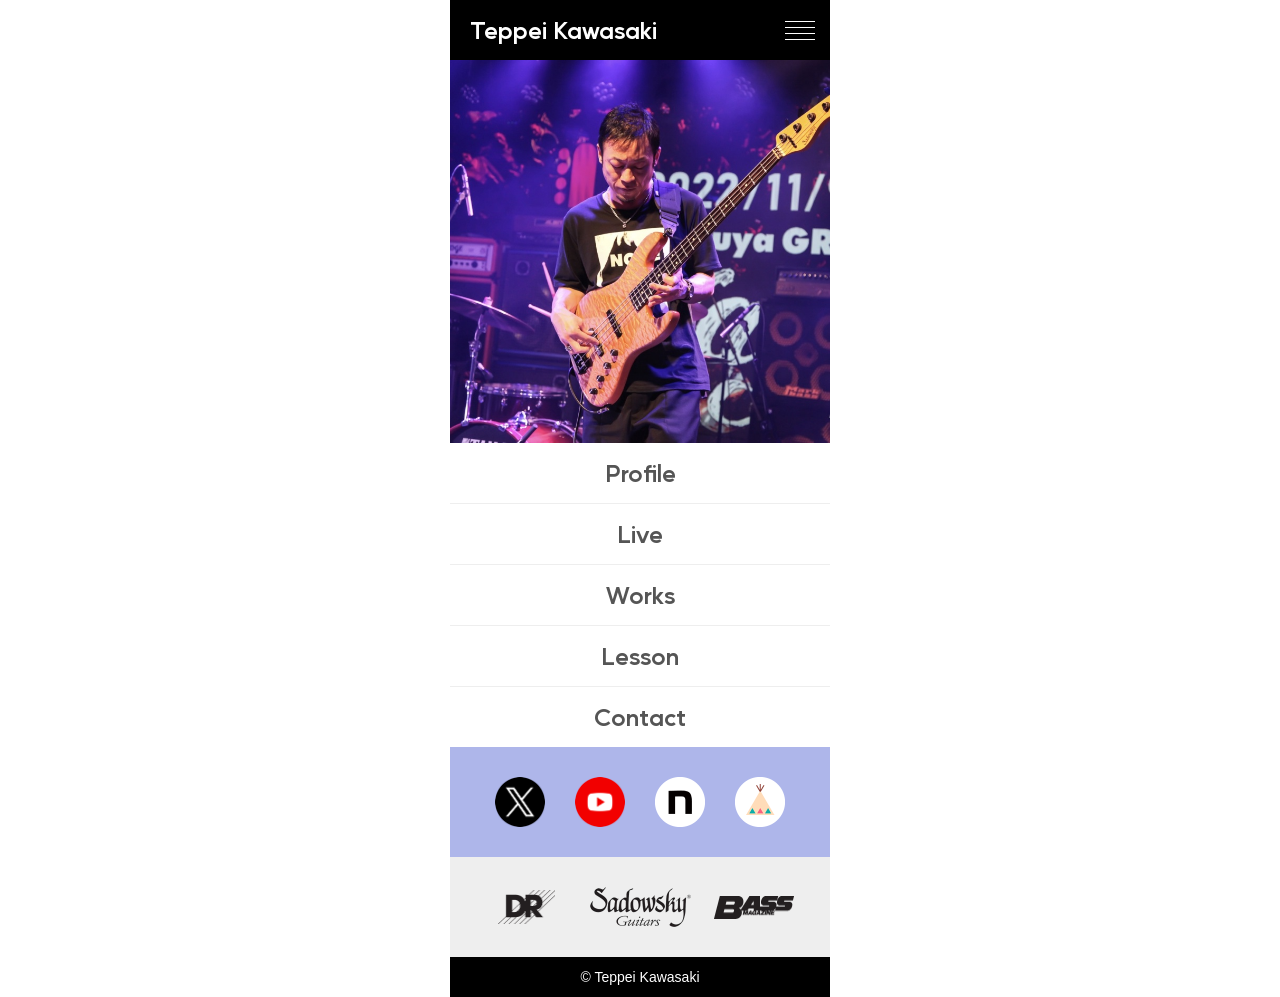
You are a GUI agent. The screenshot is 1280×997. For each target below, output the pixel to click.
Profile (640, 472)
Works (640, 594)
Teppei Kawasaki (563, 29)
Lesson (640, 655)
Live (640, 533)
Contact (640, 716)
